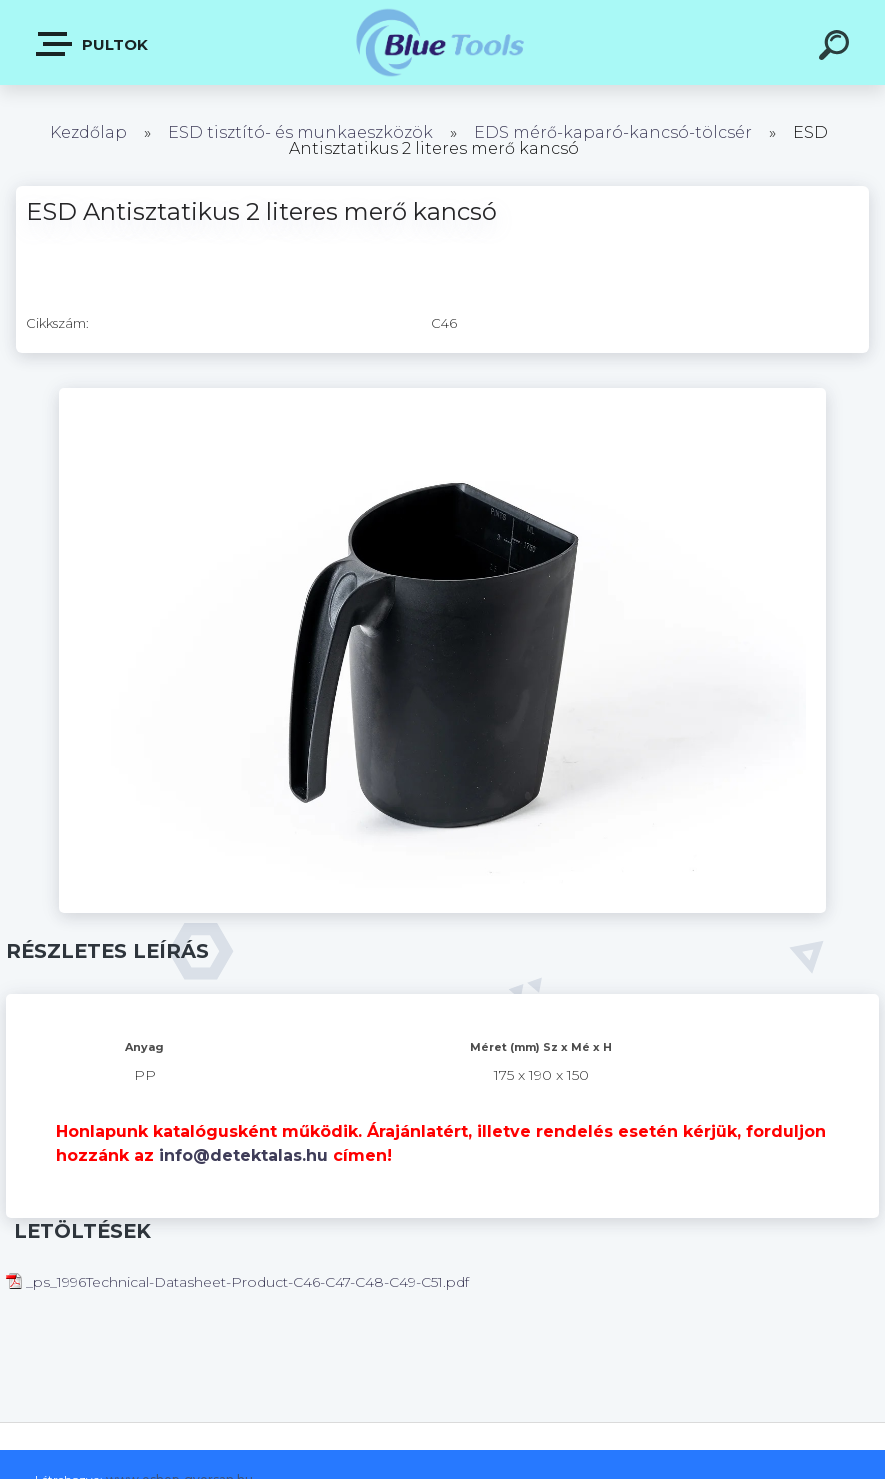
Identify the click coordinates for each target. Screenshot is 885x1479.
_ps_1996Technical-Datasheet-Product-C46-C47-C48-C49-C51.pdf (237, 1282)
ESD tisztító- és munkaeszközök (300, 132)
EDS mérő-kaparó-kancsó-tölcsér (613, 132)
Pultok (93, 44)
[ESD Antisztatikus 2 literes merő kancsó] (443, 395)
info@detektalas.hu (243, 1155)
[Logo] (442, 42)
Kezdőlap (88, 132)
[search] (837, 48)
